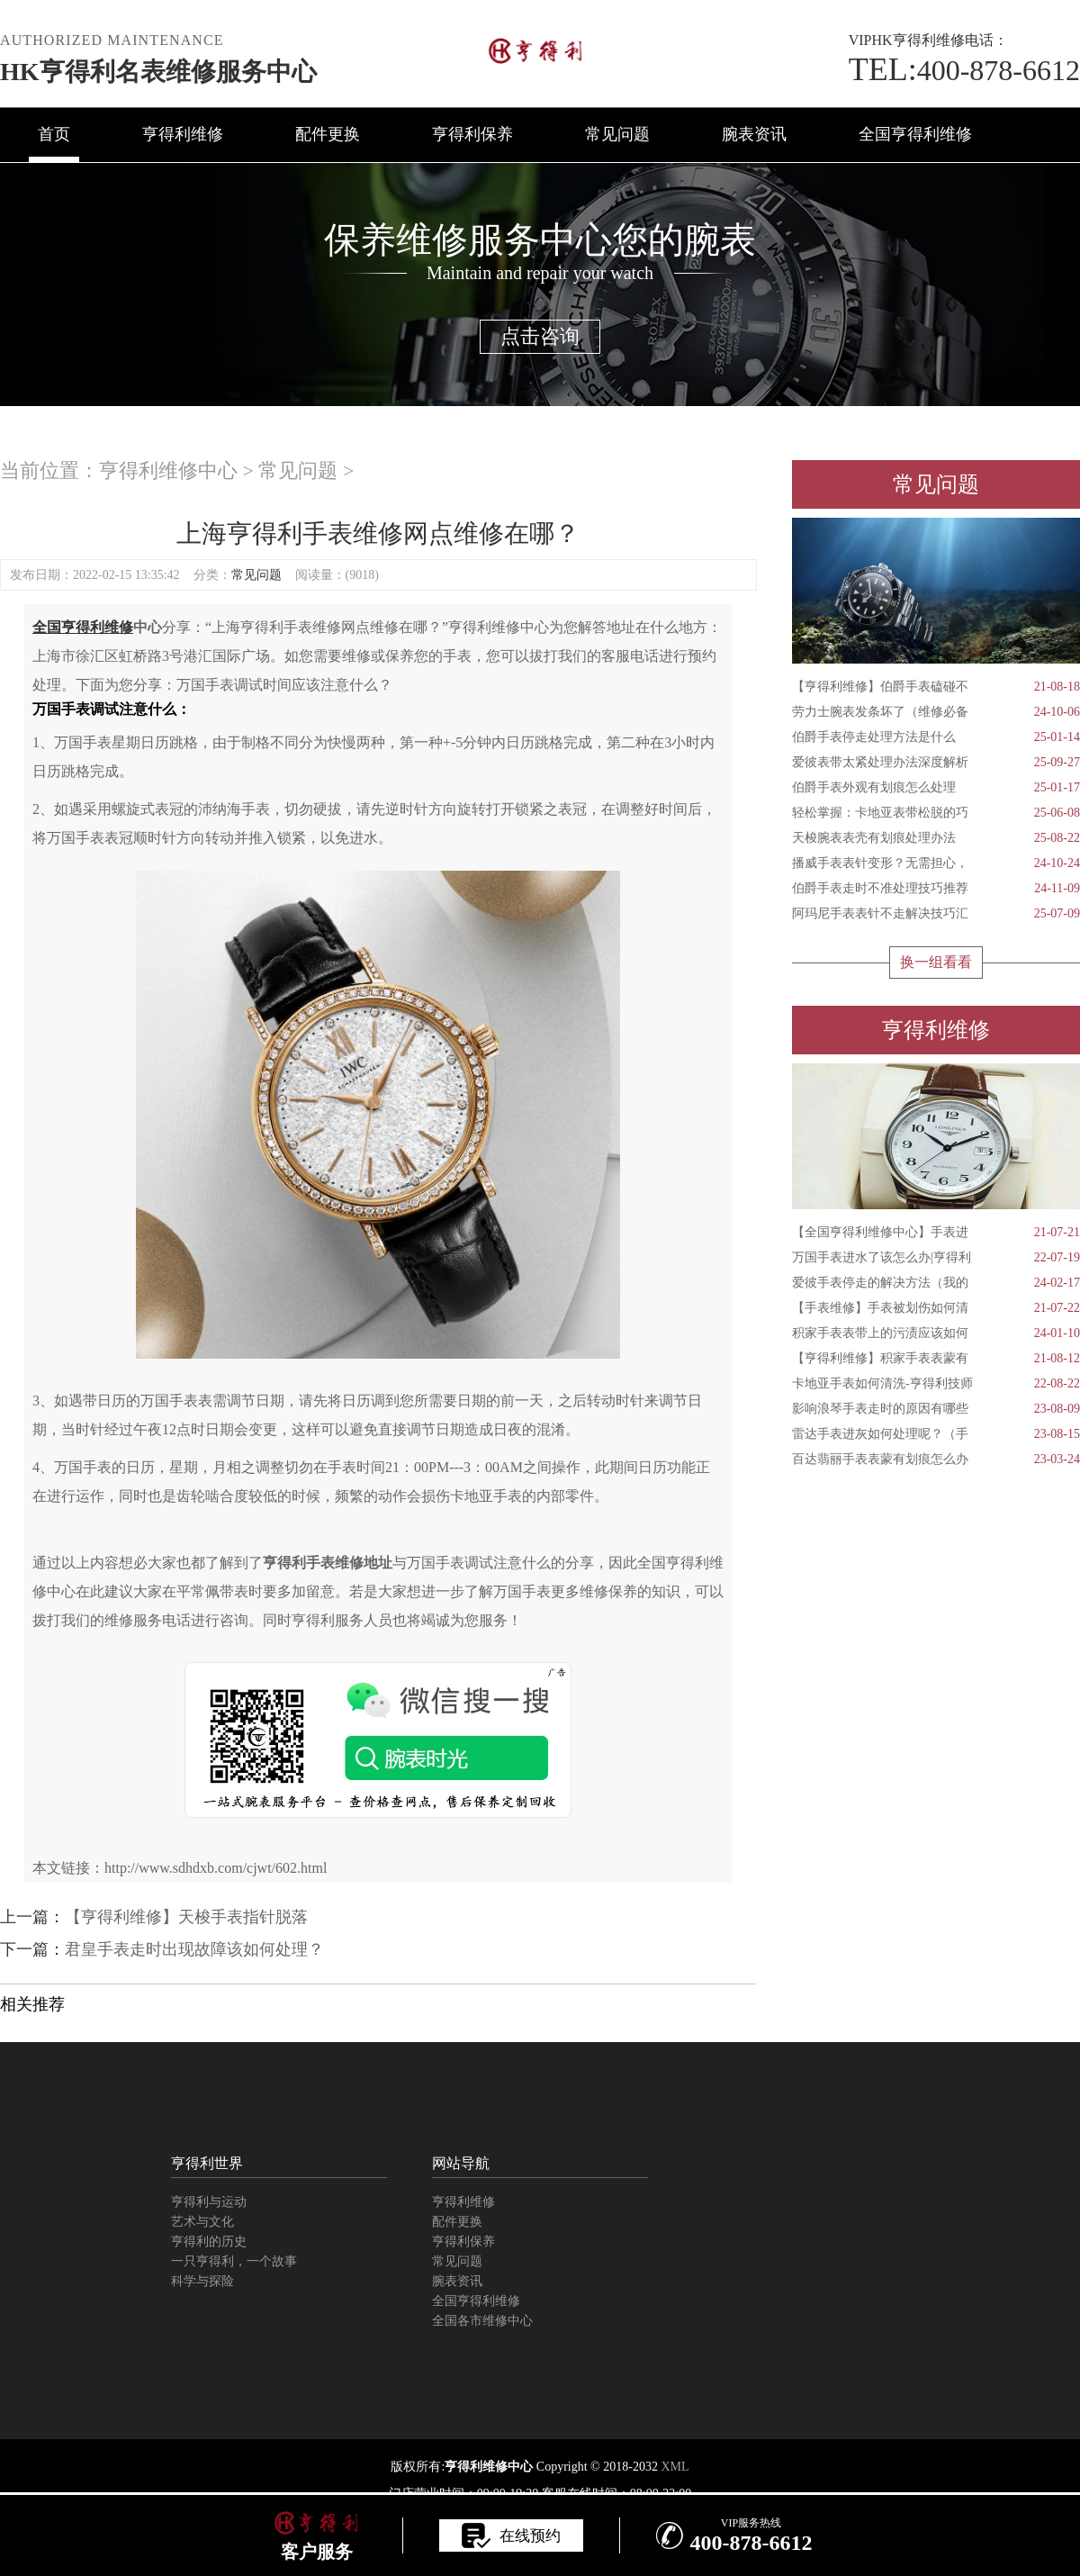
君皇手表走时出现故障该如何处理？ (194, 1949)
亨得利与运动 (209, 2202)
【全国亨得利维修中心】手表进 (936, 1232)
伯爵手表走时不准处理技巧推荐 (936, 888)
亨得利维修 (182, 134)
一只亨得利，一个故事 (234, 2261)
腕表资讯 (754, 134)
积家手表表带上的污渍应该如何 (936, 1333)
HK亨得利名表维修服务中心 (158, 72)
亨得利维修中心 (168, 470)
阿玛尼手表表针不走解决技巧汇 (936, 913)
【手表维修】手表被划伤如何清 (936, 1308)
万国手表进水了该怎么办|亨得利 (936, 1257)
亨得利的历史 (209, 2241)
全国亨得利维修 (915, 134)
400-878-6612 (964, 70)
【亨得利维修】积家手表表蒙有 (936, 1358)
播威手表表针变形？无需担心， (936, 863)
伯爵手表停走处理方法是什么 (936, 737)
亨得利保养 (472, 134)
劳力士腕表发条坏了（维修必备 (936, 712)
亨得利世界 (207, 2163)
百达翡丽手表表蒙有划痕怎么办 (936, 1459)
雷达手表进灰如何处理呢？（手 (936, 1434)
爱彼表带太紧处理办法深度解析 (936, 762)
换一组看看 (936, 962)
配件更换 (327, 134)
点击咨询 (540, 336)
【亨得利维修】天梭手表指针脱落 (186, 1917)
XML (674, 2466)
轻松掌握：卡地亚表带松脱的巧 (936, 813)
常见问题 (617, 134)
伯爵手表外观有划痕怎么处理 (936, 787)
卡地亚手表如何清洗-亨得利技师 (936, 1383)
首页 (54, 134)
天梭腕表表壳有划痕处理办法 (936, 838)
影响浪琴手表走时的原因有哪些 (936, 1409)
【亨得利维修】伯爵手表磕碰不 (936, 687)
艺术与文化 (202, 2221)
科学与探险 (202, 2281)
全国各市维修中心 (482, 2320)
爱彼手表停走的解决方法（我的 (936, 1283)
